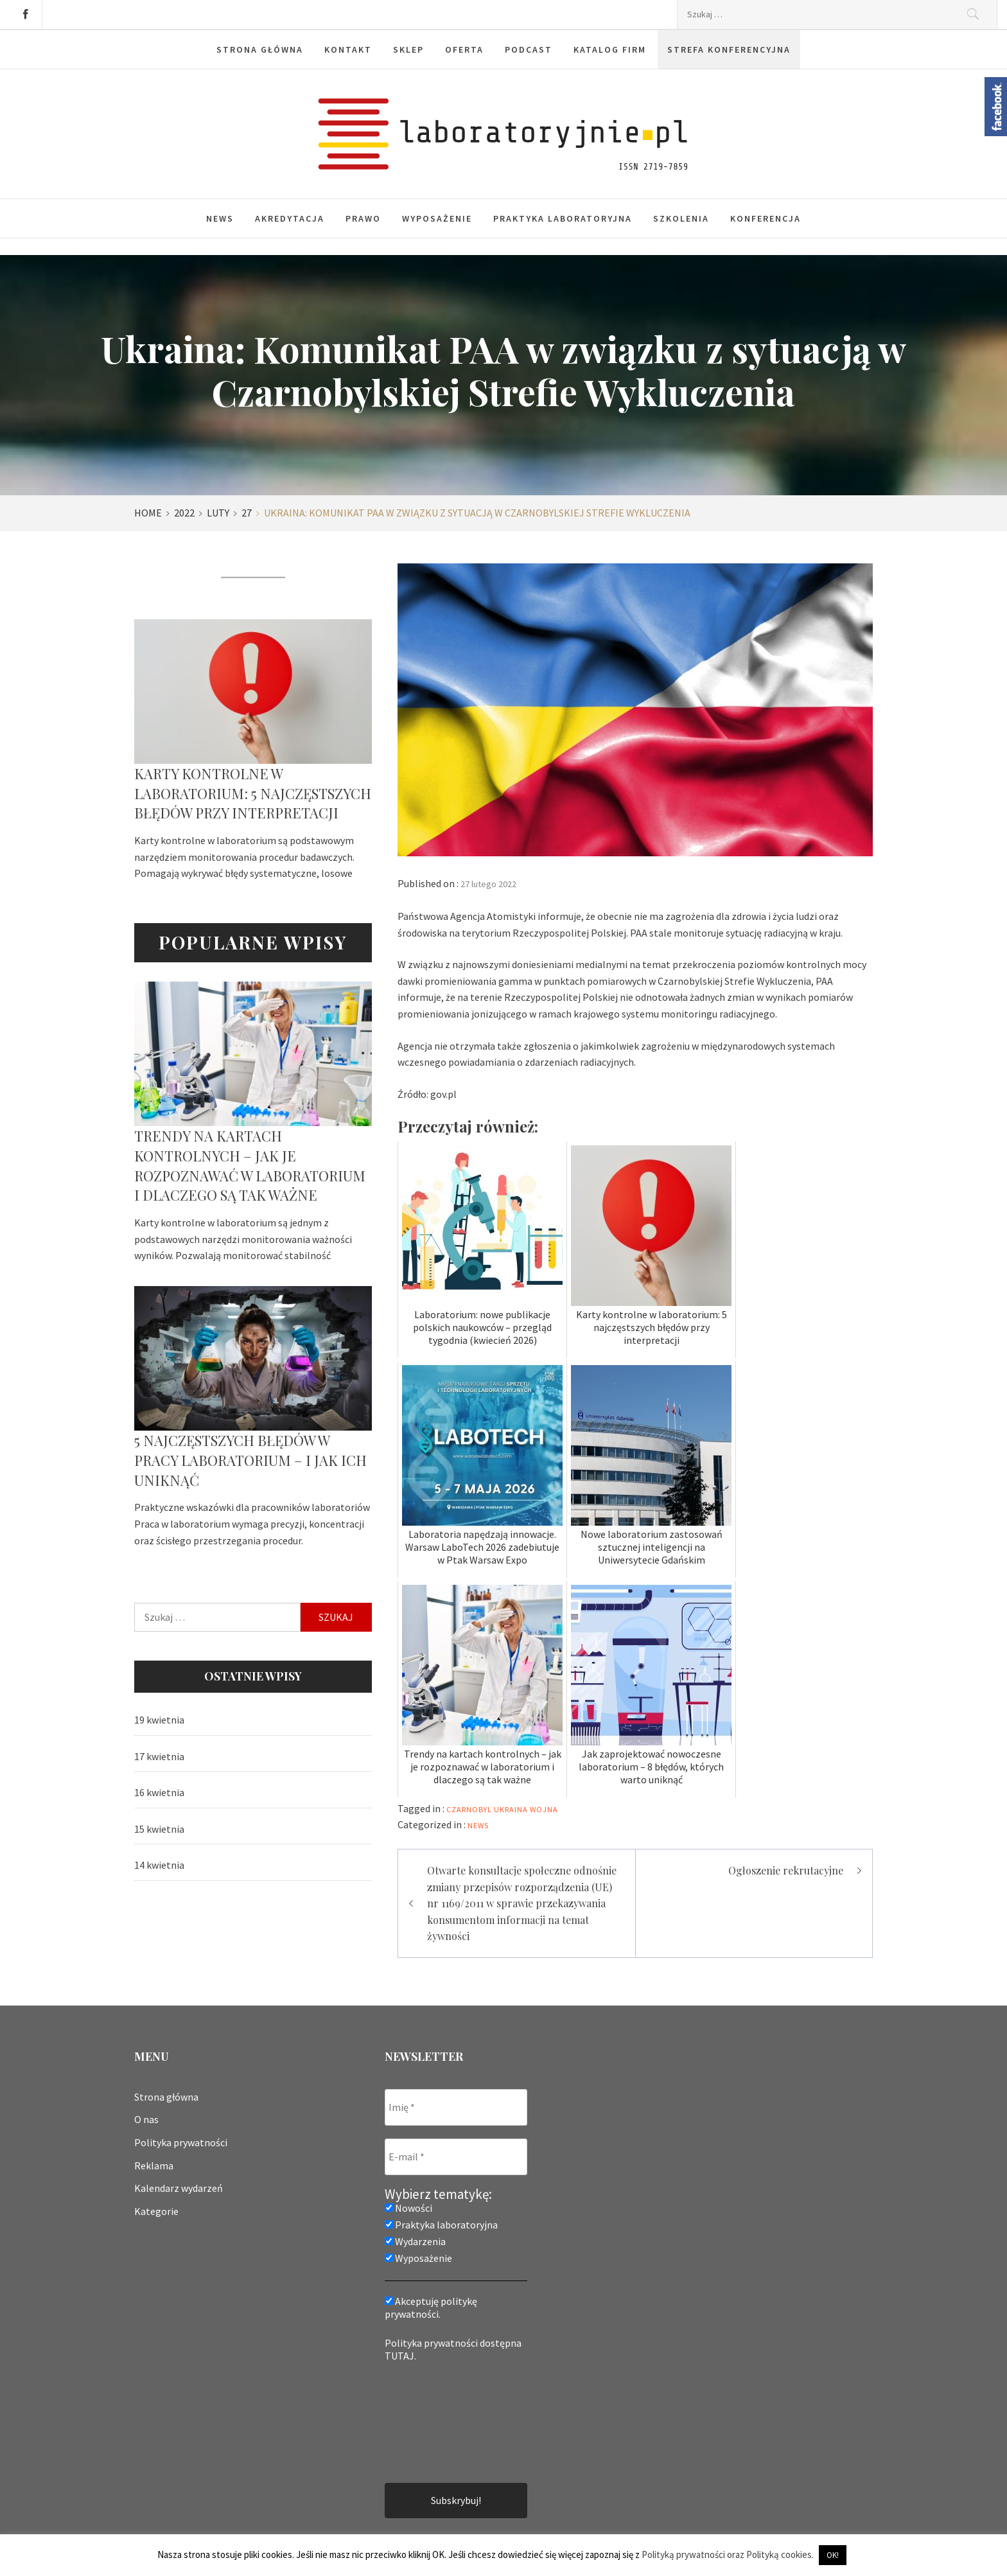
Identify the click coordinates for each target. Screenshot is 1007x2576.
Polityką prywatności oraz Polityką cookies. (728, 2554)
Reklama (153, 2165)
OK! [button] (833, 2555)
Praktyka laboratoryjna (562, 218)
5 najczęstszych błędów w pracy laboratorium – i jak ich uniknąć (250, 1460)
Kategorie (156, 2211)
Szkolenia (681, 218)
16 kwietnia (159, 1792)
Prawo (363, 218)
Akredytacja (289, 218)
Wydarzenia (415, 2241)
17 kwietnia (159, 1756)
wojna (544, 1809)
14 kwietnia (159, 1864)
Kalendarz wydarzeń (178, 2188)
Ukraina (511, 1809)
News (220, 218)
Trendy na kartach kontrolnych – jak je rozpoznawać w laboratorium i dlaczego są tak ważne (249, 1165)
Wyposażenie (437, 218)
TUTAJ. (400, 2355)
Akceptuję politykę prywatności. (431, 2307)
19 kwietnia (159, 1719)
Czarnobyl (469, 1809)
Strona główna (166, 2096)
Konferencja (765, 218)
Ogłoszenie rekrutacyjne (785, 1870)
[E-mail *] (456, 2157)
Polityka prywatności (180, 2142)
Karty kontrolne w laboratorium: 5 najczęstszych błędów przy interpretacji (252, 793)
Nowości (408, 2207)
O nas (146, 2119)
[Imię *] (456, 2107)
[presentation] (437, 2421)
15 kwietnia (159, 1828)
